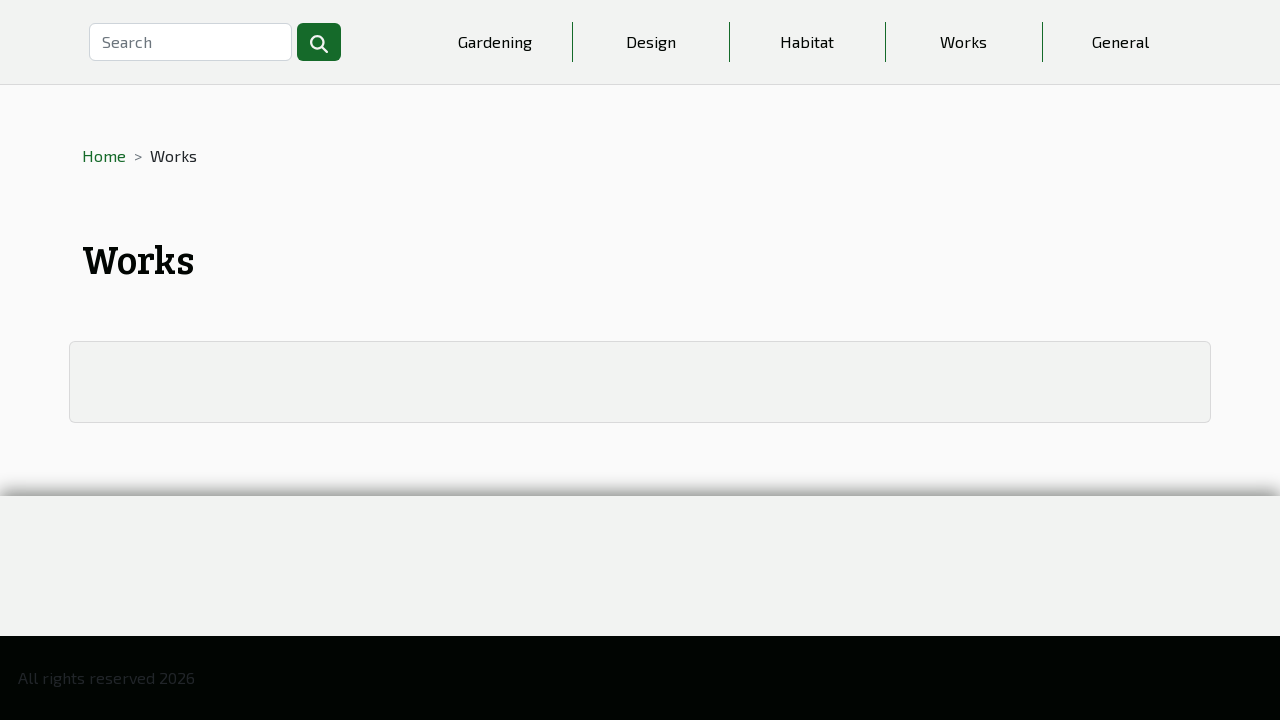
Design (651, 41)
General (1120, 41)
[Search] (190, 42)
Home (104, 155)
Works (963, 41)
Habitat (807, 41)
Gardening (495, 41)
